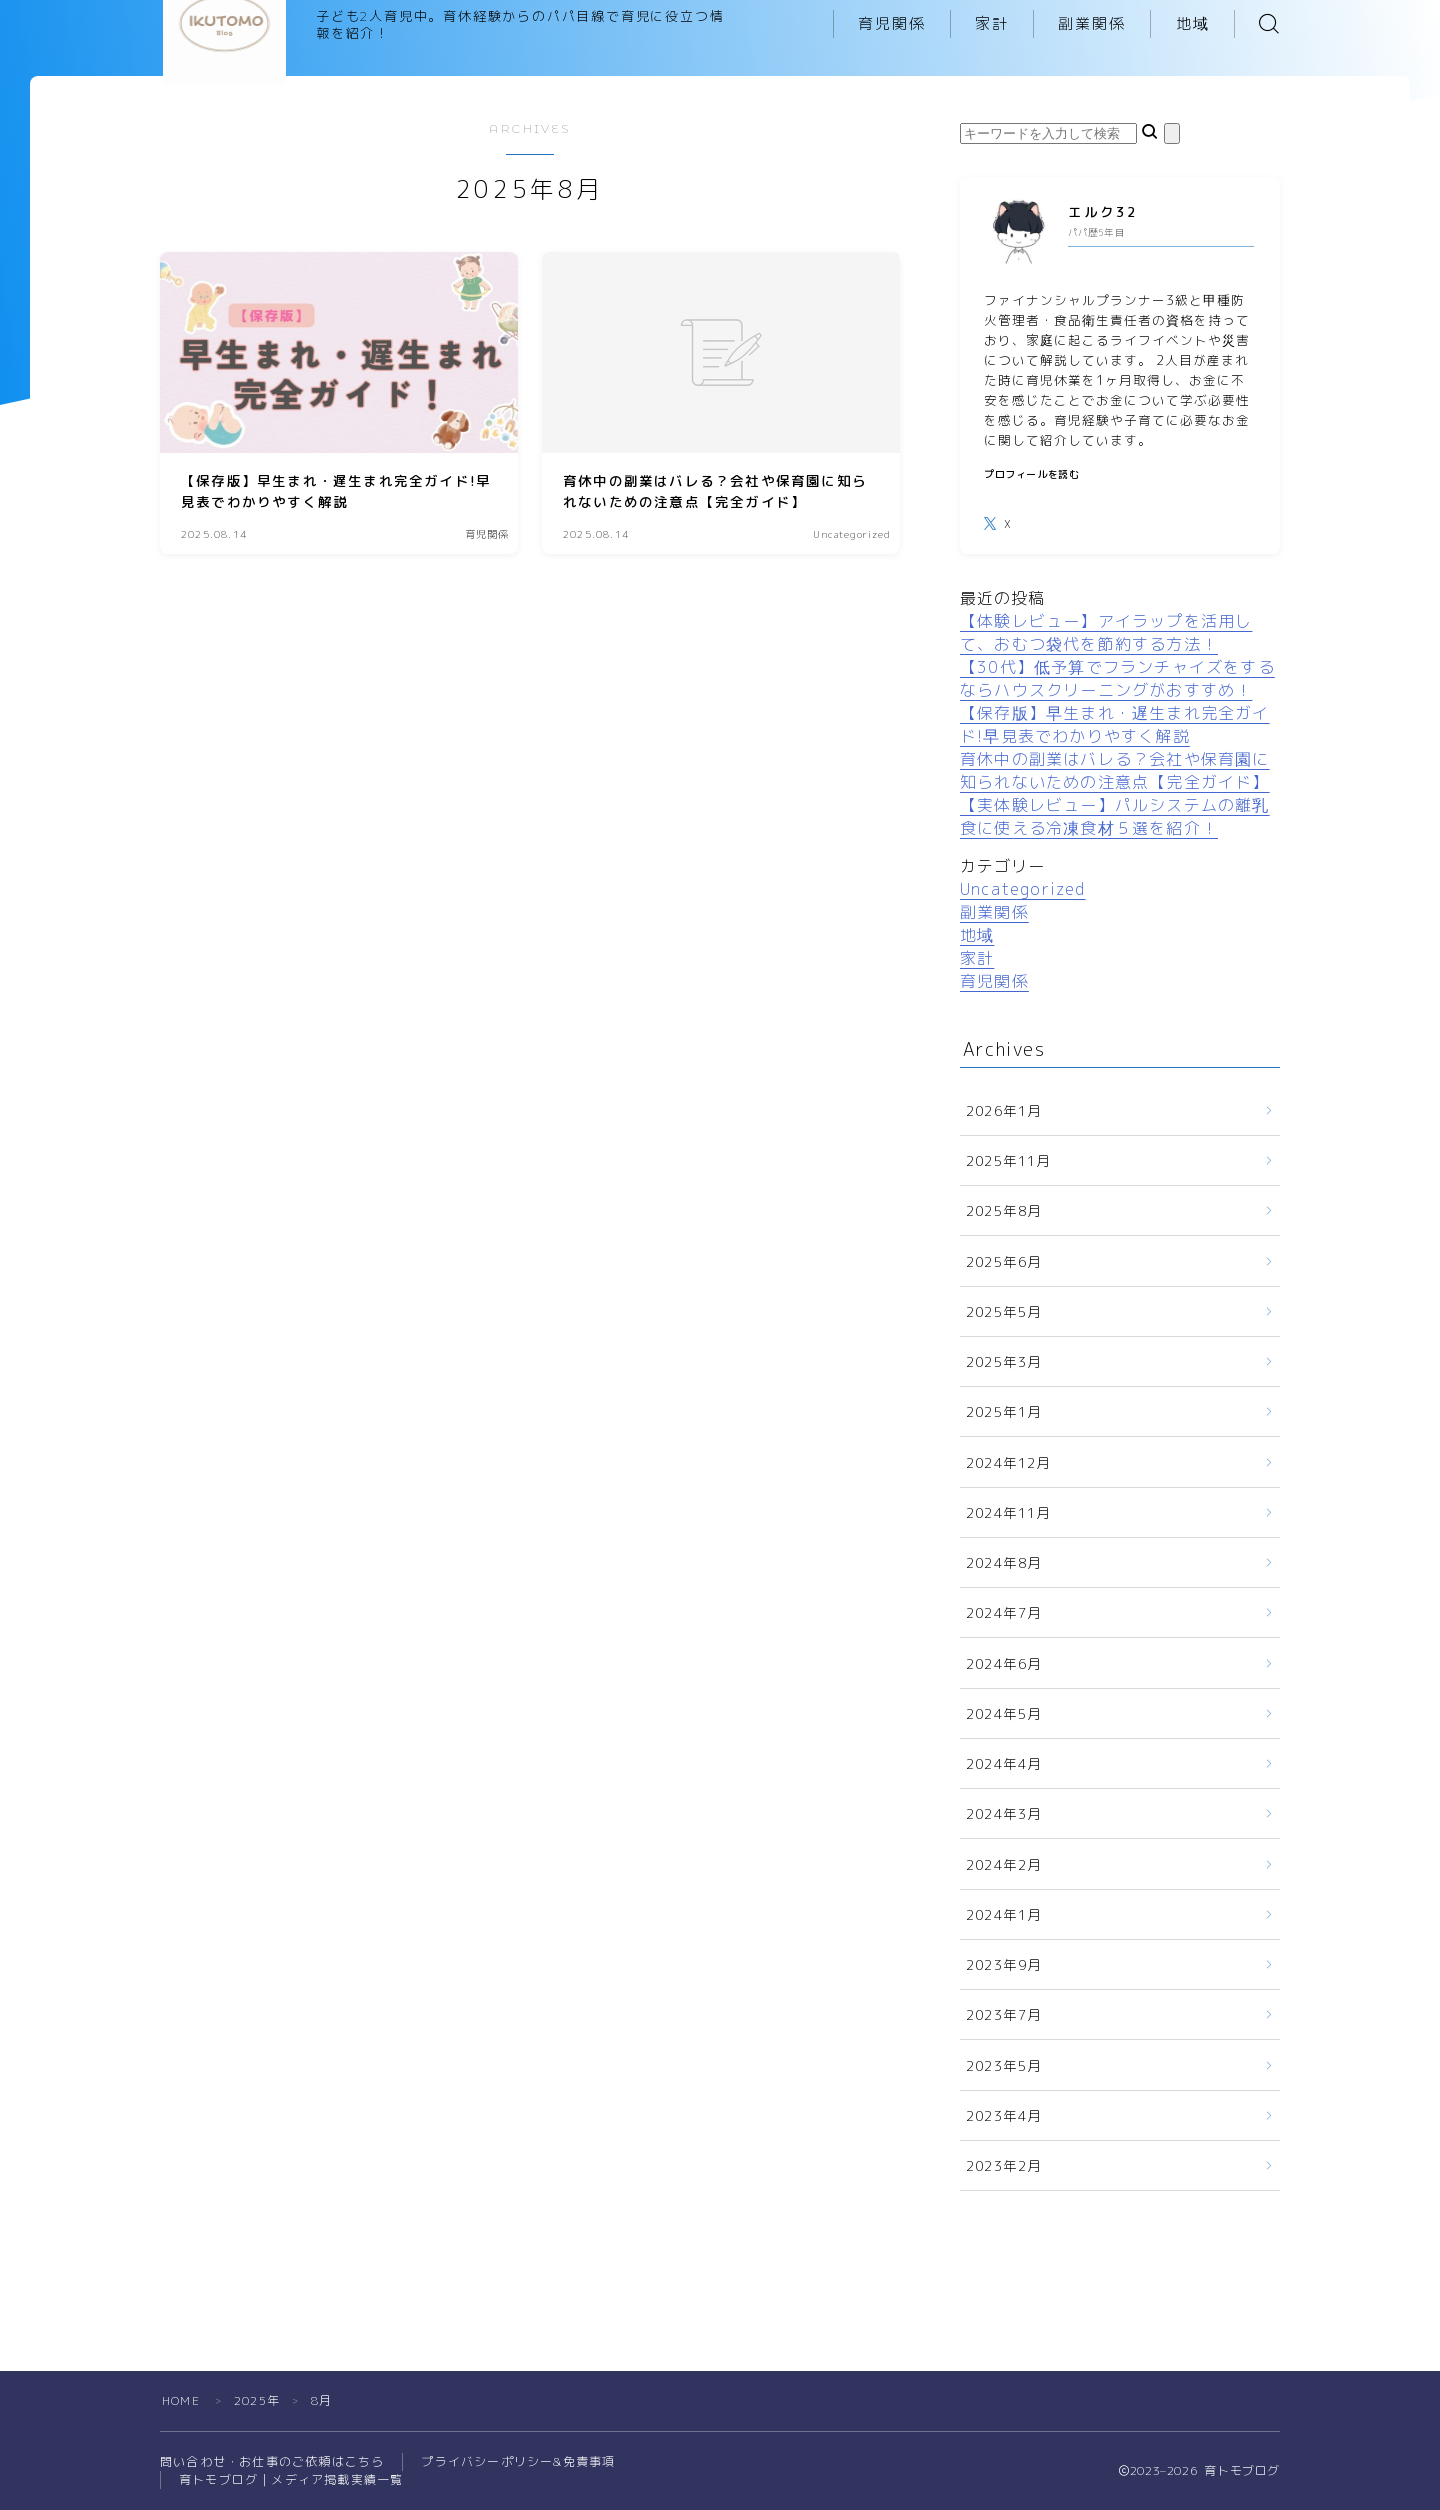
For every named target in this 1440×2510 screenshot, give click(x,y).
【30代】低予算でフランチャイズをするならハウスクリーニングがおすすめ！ (1117, 678)
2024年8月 (1004, 1562)
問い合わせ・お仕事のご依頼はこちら (272, 2461)
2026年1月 (1004, 1110)
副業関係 (1092, 23)
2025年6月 (1004, 1261)
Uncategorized (1023, 889)
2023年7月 (1004, 2014)
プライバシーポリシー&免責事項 (518, 2461)
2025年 (257, 2400)
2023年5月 (1004, 2065)
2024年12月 (1009, 1462)
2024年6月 (1004, 1663)
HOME (181, 2400)
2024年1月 (1004, 1914)
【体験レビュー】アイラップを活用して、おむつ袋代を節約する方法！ (1106, 632)
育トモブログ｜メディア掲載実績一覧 (291, 2479)
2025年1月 (1004, 1411)
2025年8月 (1004, 1210)
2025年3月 (1004, 1361)
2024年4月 (1004, 1763)
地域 (1193, 23)
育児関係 (892, 23)
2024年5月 (1004, 1713)
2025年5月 (1004, 1311)
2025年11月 (1009, 1160)
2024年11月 (1009, 1512)
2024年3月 (1004, 1813)
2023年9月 (1004, 1964)
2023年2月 (1004, 2165)
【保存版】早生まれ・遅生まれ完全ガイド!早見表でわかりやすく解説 (1115, 724)
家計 (992, 23)
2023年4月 (1004, 2115)
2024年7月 (1004, 1612)
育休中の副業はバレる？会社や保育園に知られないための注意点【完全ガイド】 (1115, 770)
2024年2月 (1004, 1864)
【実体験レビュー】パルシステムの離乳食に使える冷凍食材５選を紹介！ (1115, 816)
